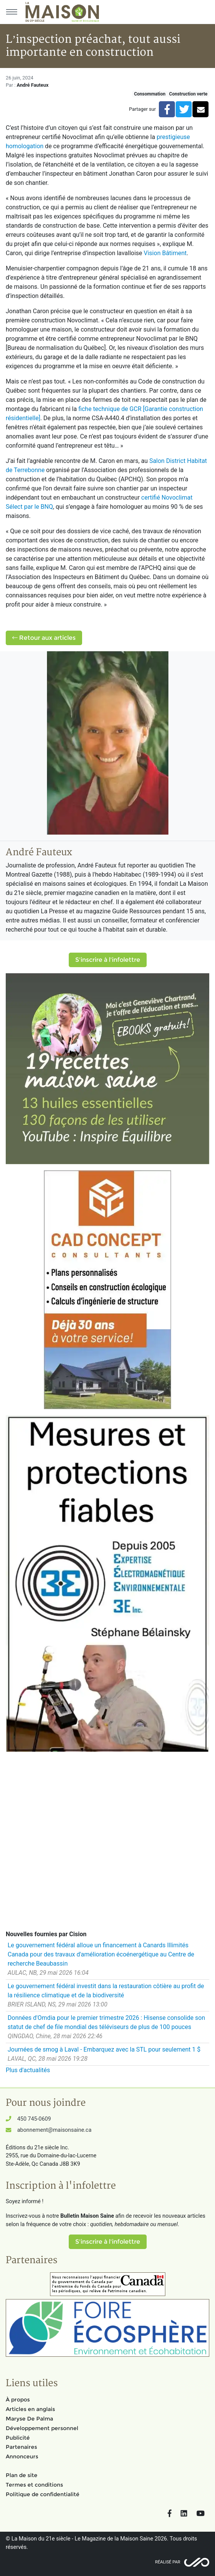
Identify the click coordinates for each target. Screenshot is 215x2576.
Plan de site (21, 2475)
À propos (18, 2399)
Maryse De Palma (29, 2418)
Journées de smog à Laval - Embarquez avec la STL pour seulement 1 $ (104, 2049)
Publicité (18, 2437)
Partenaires (21, 2446)
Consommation (149, 94)
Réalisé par (167, 2562)
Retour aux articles (44, 637)
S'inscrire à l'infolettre (107, 959)
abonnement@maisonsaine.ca (54, 2130)
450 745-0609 (34, 2119)
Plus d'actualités (28, 2070)
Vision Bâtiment (165, 253)
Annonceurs (22, 2456)
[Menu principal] (11, 12)
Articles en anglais (30, 2409)
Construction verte (188, 94)
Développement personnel (42, 2428)
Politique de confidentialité (42, 2494)
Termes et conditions (34, 2484)
